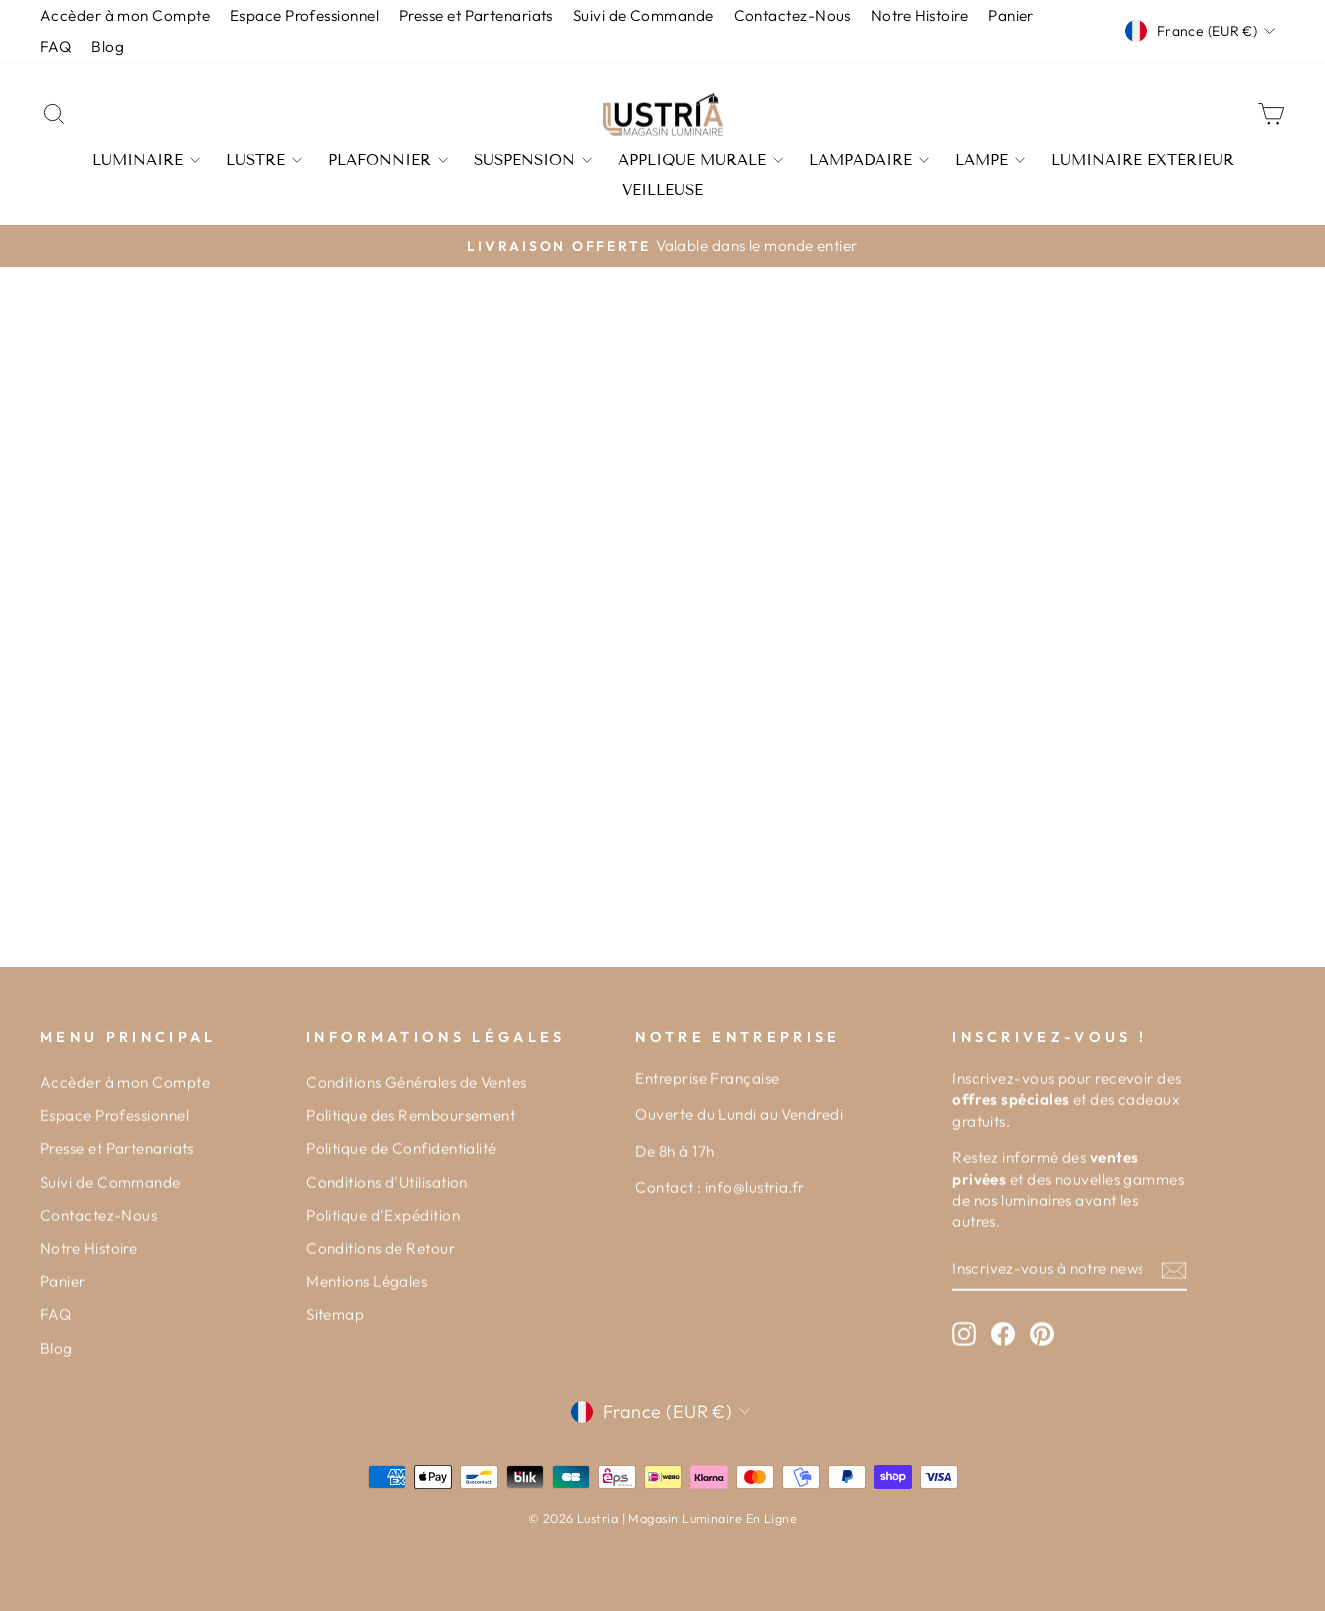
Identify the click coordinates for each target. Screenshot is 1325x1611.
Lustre (264, 160)
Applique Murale (700, 160)
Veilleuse (662, 190)
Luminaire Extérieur (1142, 160)
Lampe (990, 160)
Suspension (533, 160)
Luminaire (146, 160)
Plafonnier (388, 160)
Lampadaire (869, 160)
